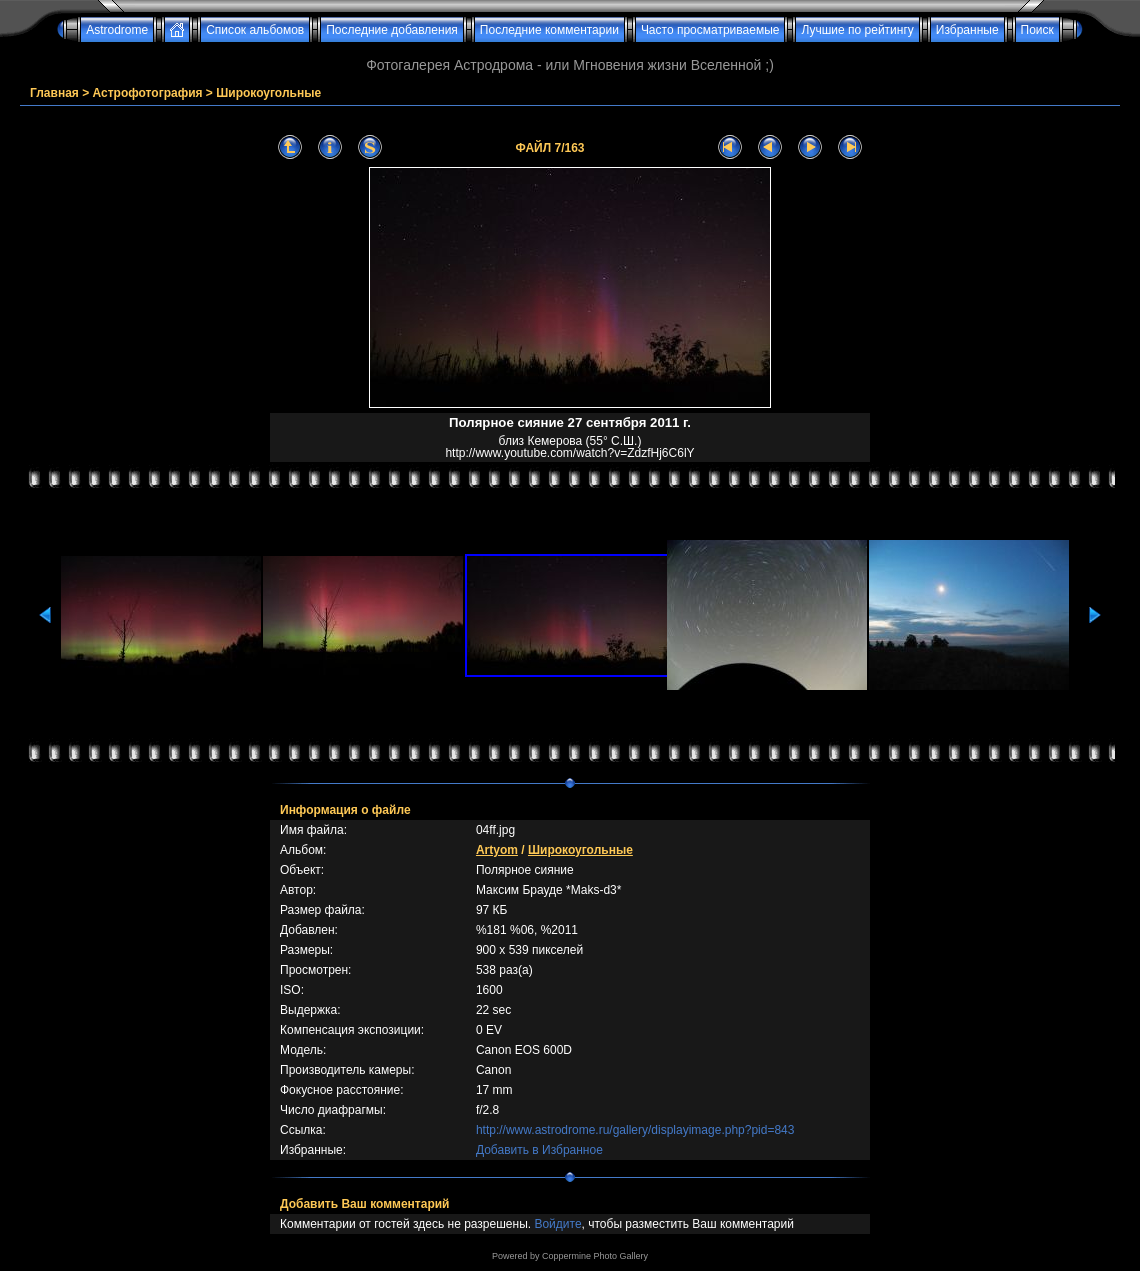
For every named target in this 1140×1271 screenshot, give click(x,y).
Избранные (967, 30)
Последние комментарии (549, 30)
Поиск (1037, 30)
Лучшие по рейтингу (857, 30)
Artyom (497, 850)
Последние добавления (392, 30)
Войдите (557, 1224)
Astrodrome (117, 30)
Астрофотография (148, 93)
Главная (54, 93)
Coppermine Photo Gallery (595, 1256)
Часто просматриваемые (710, 30)
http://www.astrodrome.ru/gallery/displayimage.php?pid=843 (635, 1130)
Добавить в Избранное (539, 1150)
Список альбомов (255, 30)
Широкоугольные (268, 93)
